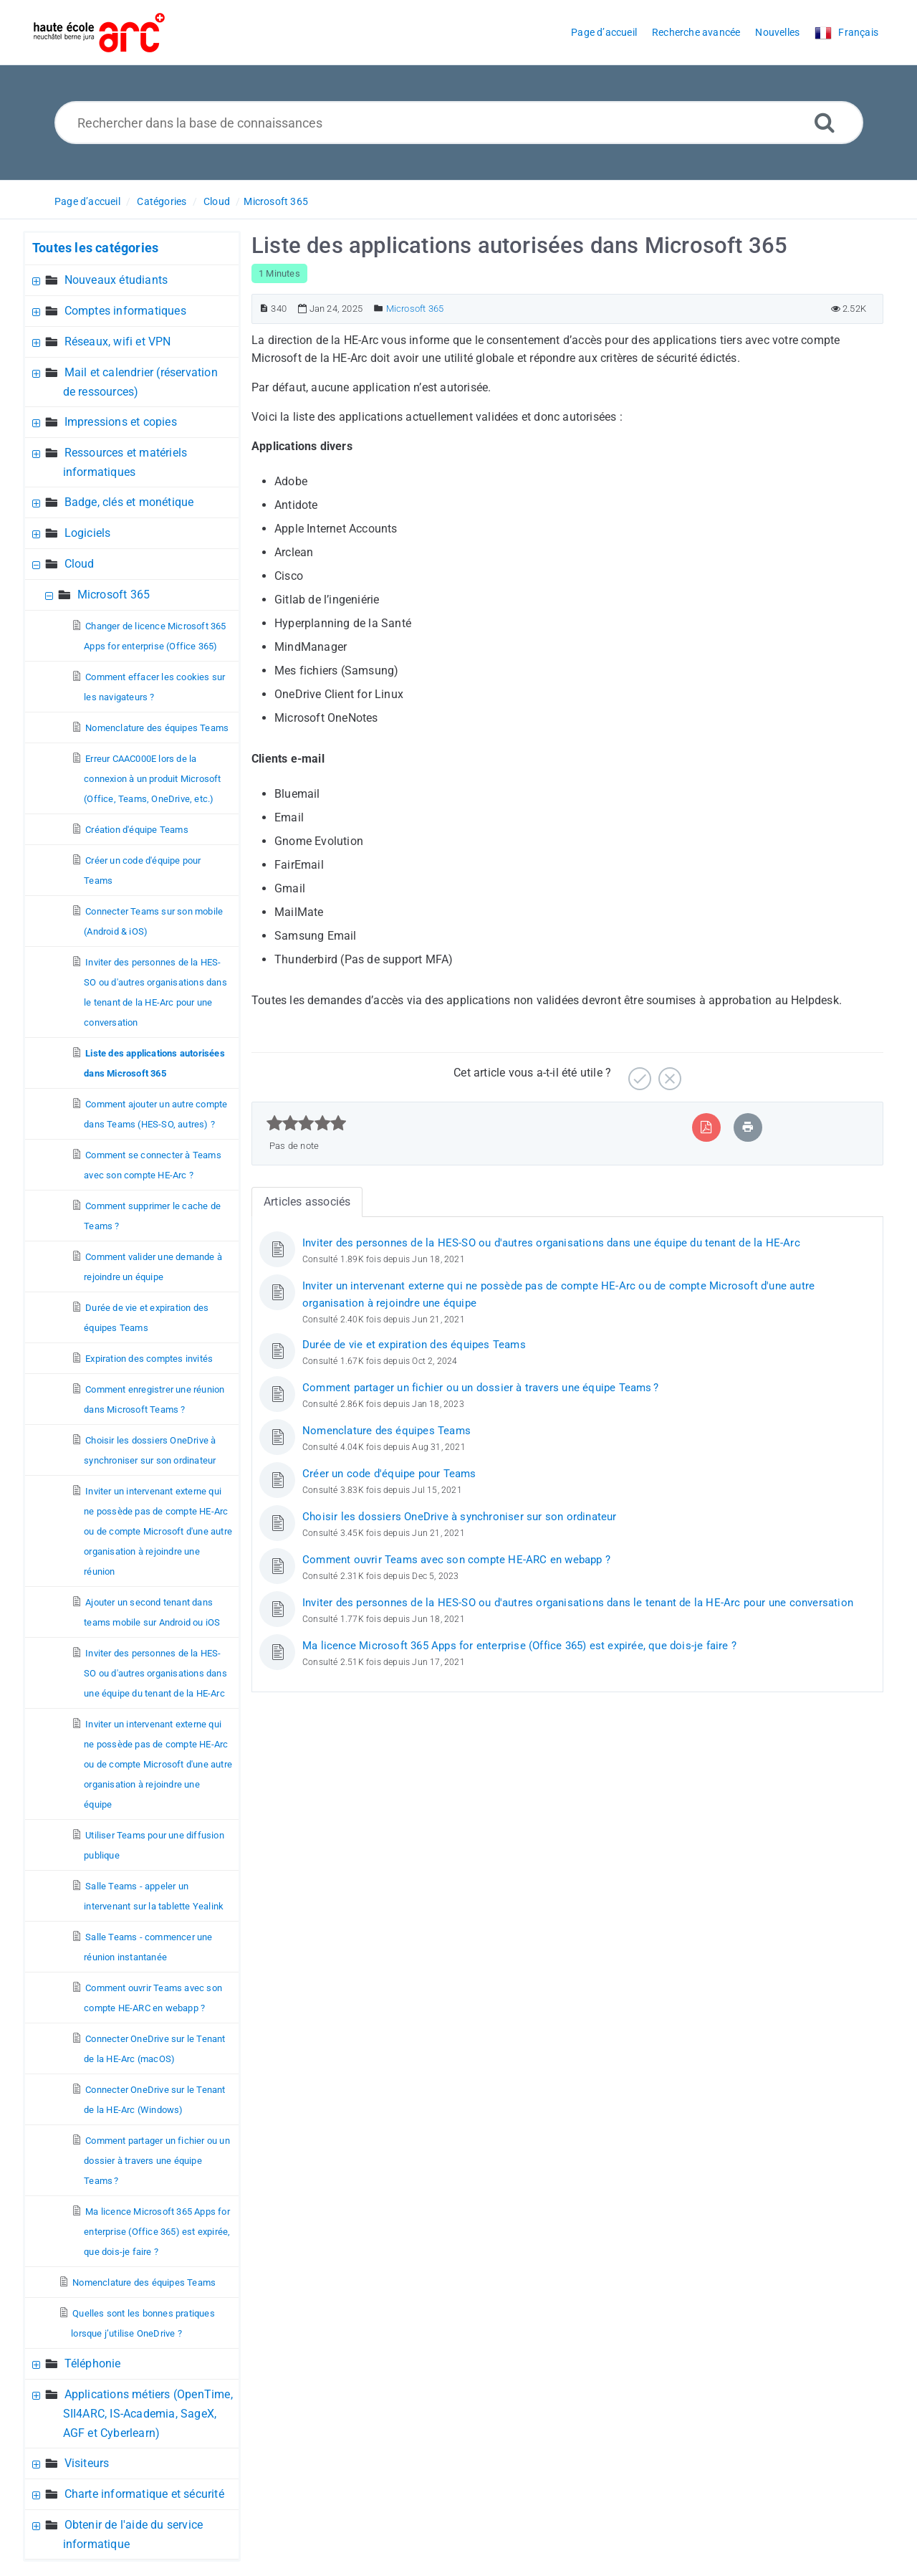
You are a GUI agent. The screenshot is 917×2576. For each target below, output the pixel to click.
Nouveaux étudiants (116, 280)
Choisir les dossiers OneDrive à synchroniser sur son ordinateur (459, 1516)
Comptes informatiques (125, 311)
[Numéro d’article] (264, 308)
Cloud (216, 201)
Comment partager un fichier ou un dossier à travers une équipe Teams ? (157, 2160)
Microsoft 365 (276, 201)
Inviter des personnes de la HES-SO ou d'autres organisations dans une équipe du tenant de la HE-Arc (155, 1673)
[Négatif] (668, 1073)
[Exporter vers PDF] (706, 1127)
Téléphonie (92, 2363)
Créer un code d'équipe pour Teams (389, 1473)
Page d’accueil (87, 201)
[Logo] (99, 32)
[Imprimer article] (747, 1127)
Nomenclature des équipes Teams (157, 727)
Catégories (161, 201)
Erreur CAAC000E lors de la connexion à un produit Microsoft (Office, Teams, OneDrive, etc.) (152, 778)
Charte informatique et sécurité (144, 2494)
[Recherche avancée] (824, 122)
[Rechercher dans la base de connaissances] (458, 122)
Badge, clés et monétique (129, 502)
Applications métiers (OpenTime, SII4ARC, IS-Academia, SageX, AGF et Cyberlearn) (148, 2413)
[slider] (306, 1123)
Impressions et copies (120, 422)
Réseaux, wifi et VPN (117, 341)
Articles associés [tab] (307, 1201)
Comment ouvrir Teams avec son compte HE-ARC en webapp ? (456, 1559)
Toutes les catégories (95, 247)
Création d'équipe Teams (136, 829)
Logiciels (87, 533)
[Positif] (638, 1073)
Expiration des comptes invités (149, 1358)
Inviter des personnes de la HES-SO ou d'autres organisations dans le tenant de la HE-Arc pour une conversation (577, 1602)
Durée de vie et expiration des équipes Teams (414, 1344)
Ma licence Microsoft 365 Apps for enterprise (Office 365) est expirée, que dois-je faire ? (157, 2231)
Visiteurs (87, 2463)
